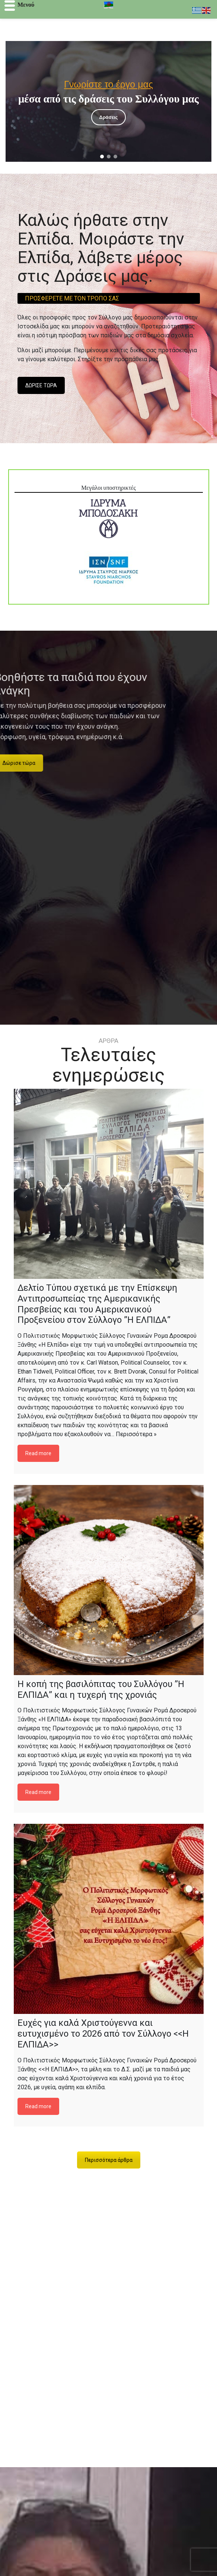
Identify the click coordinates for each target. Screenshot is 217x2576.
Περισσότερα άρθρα (109, 2160)
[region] (108, 101)
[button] (102, 156)
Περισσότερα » (136, 1434)
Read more (38, 1453)
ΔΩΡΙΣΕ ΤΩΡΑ (41, 385)
